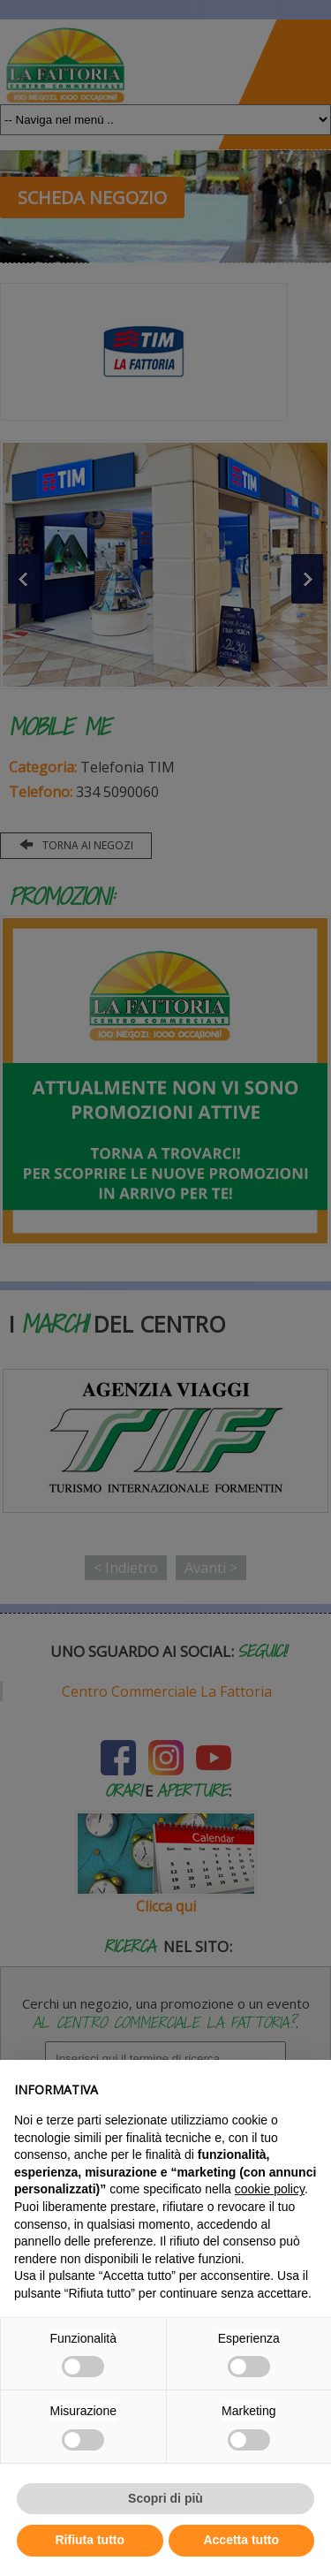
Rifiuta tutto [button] (89, 2540)
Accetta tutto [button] (241, 2540)
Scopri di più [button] (165, 2498)
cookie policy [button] (270, 2189)
